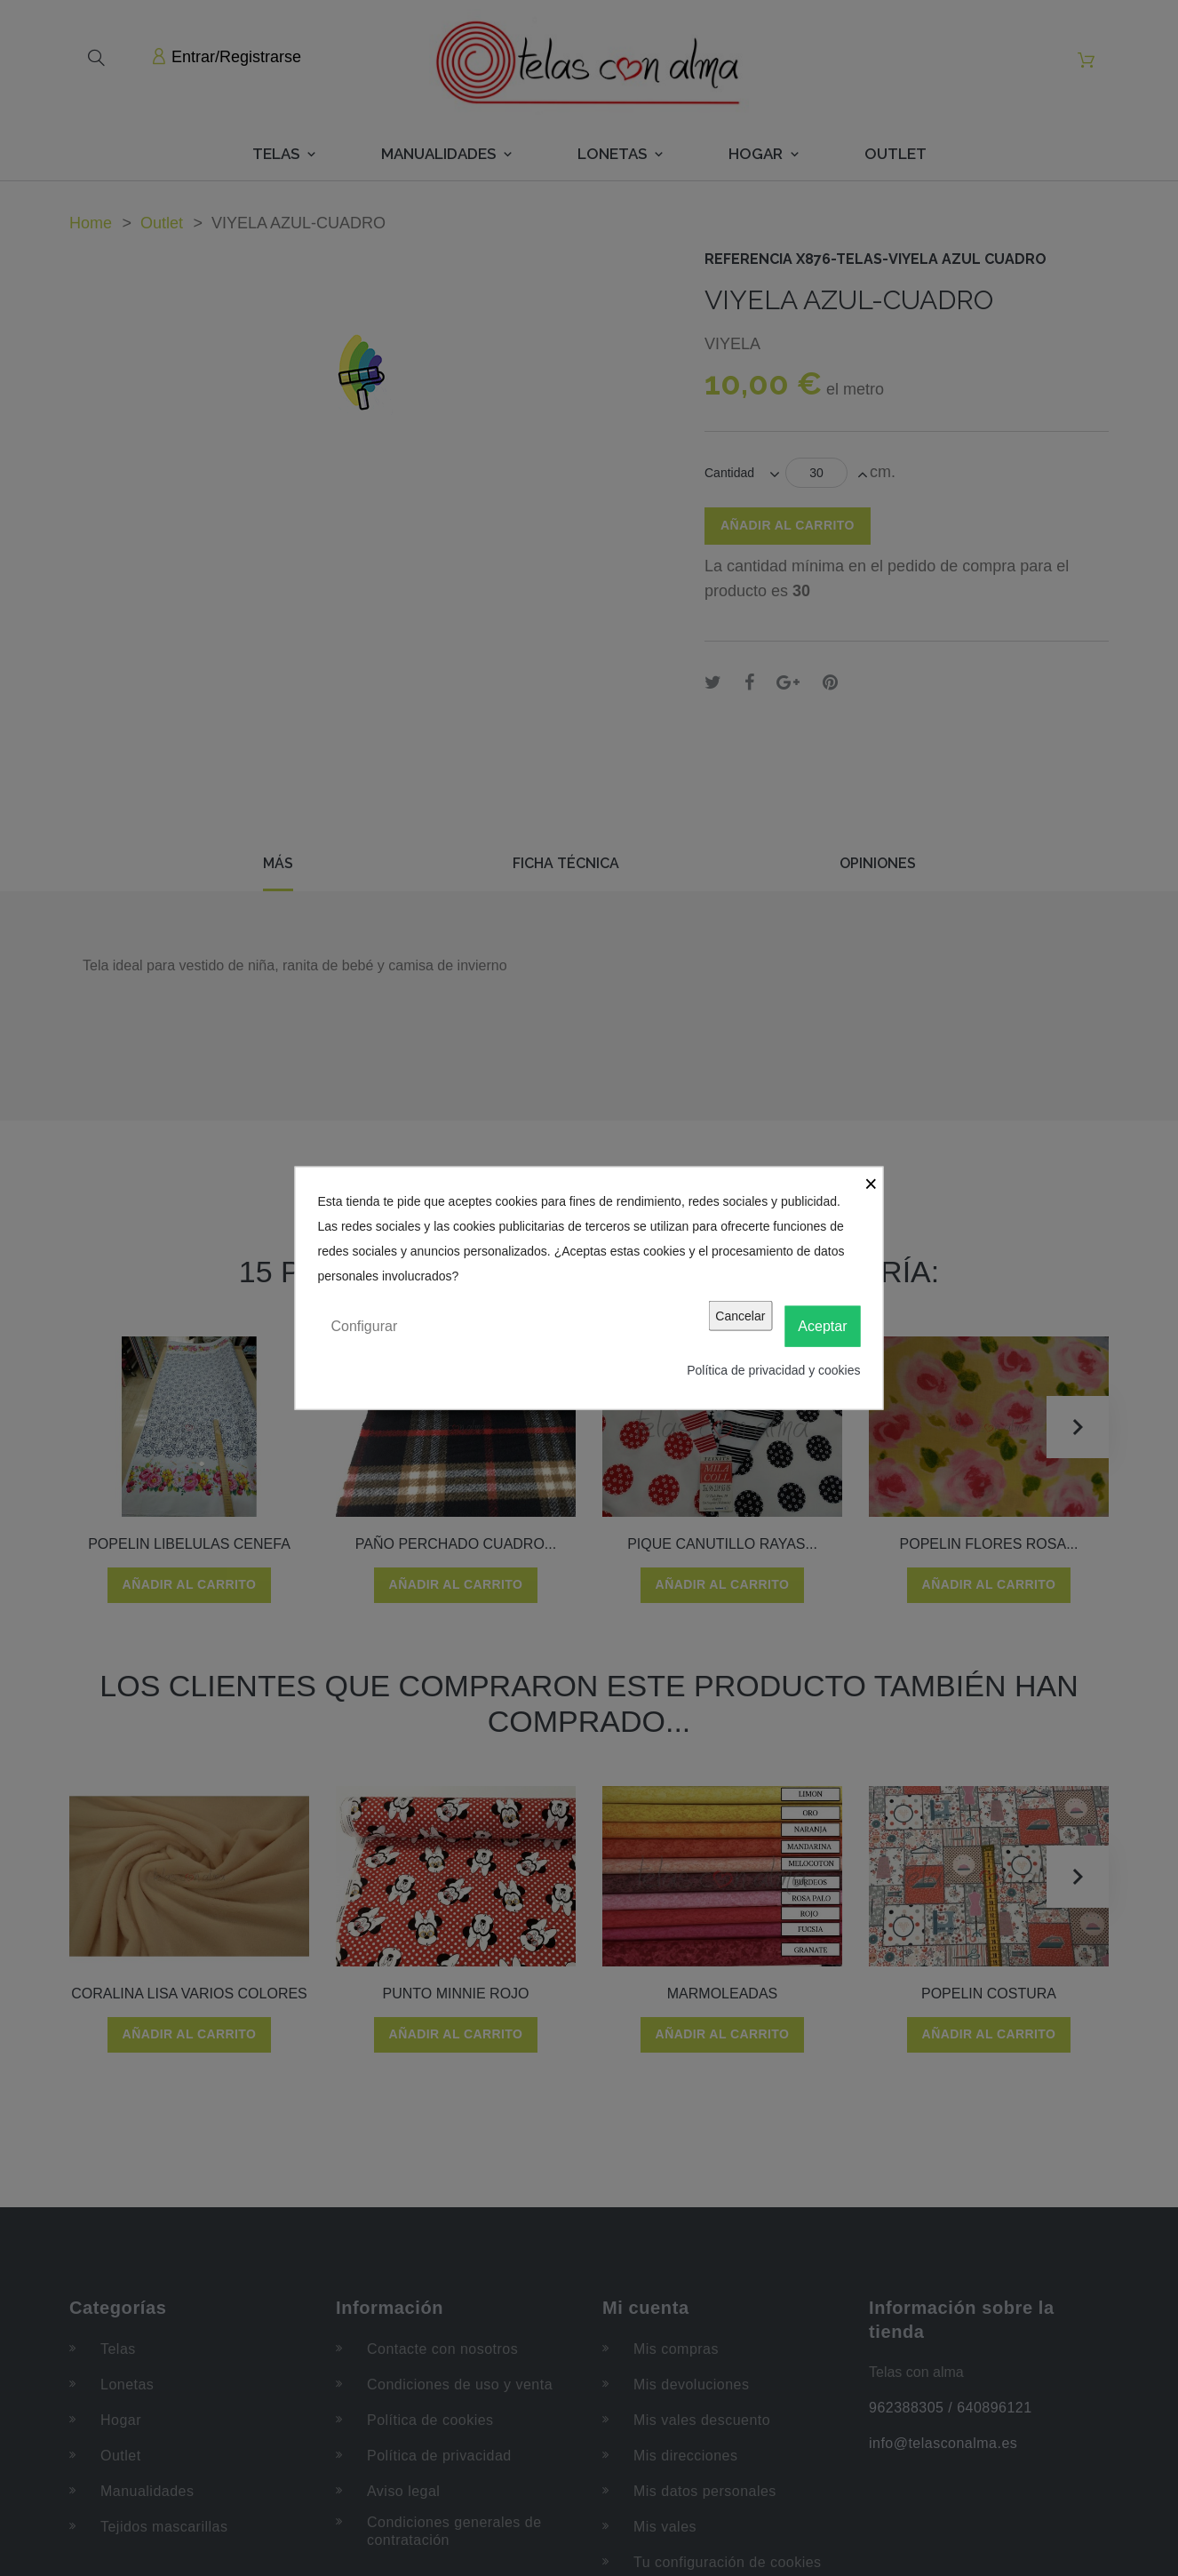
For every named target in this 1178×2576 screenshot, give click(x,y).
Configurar (364, 1325)
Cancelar (740, 1315)
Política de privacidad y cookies (773, 1370)
